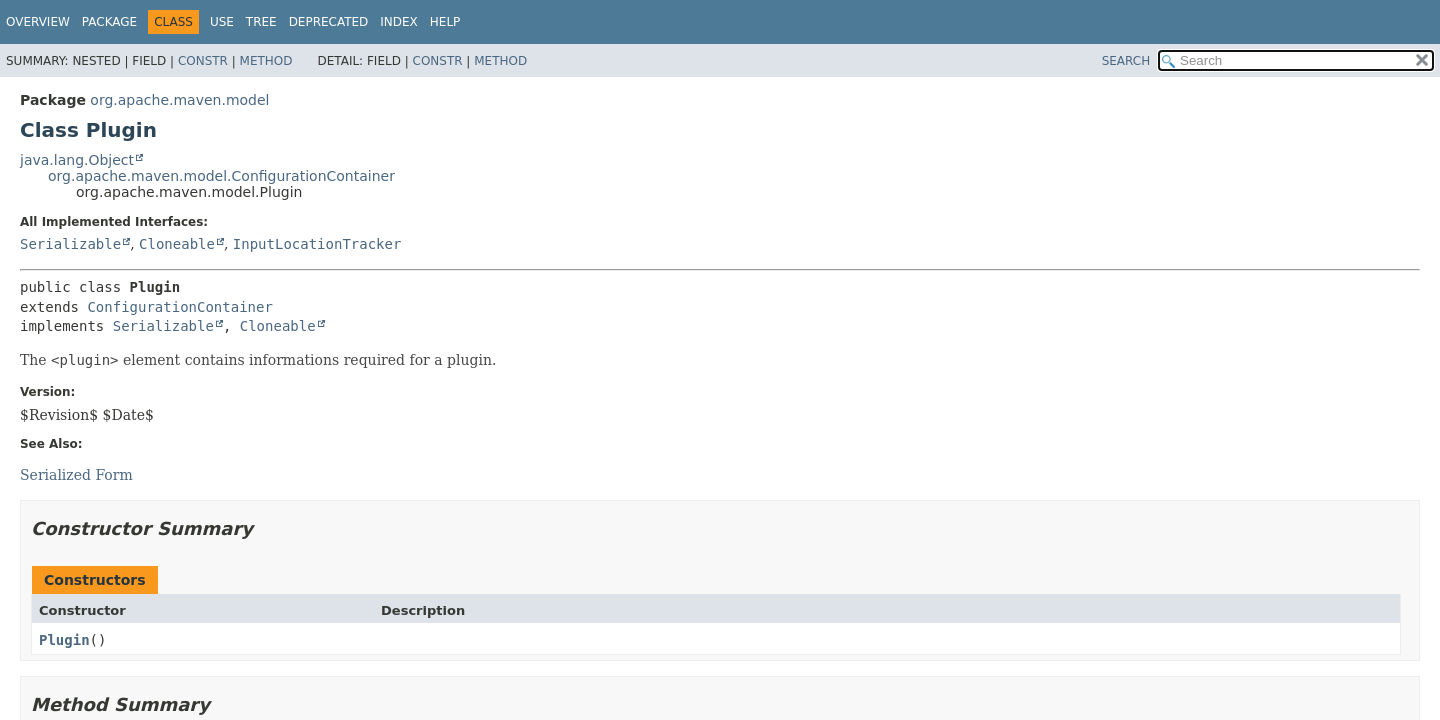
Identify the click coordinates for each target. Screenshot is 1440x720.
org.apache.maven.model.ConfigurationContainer (221, 176)
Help (445, 22)
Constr (203, 61)
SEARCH (1126, 61)
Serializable (70, 244)
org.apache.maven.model (179, 100)
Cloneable (177, 244)
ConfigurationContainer (179, 307)
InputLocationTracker (317, 244)
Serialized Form (76, 475)
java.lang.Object (77, 160)
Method (266, 61)
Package (109, 22)
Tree (261, 22)
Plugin (64, 640)
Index (399, 22)
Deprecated (329, 22)
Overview (38, 22)
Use (222, 22)
